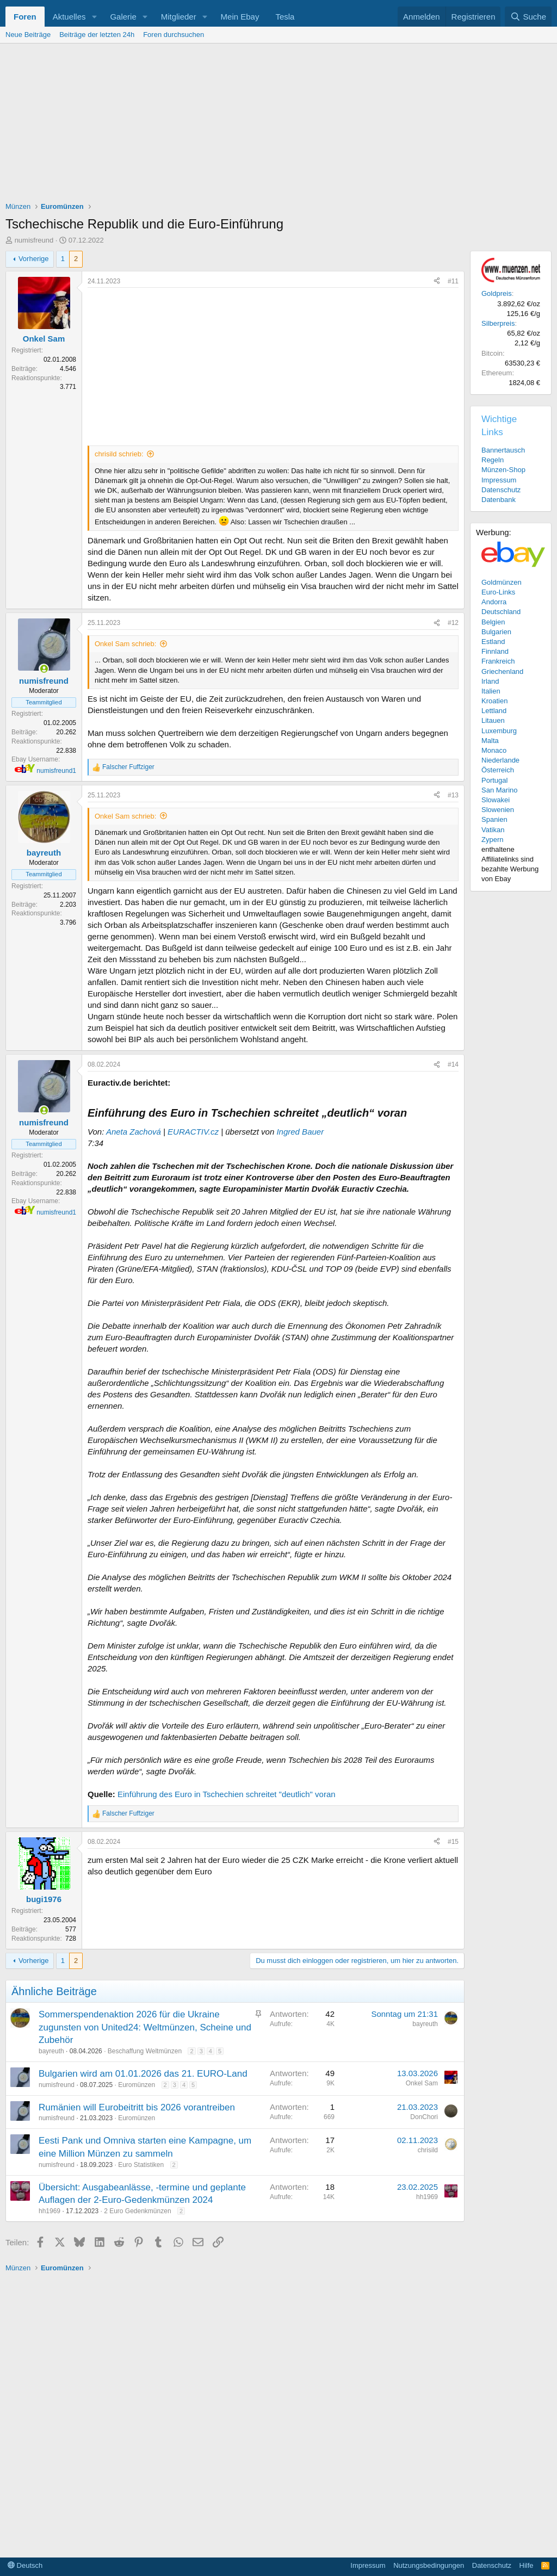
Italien (490, 691)
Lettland (493, 711)
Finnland (495, 651)
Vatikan (492, 830)
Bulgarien (496, 632)
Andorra (493, 602)
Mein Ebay (240, 16)
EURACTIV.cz (193, 1131)
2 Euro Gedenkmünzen (137, 2211)
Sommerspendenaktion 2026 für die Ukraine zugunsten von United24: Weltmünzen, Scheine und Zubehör (145, 2027)
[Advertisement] (278, 125)
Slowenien (497, 810)
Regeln (492, 460)
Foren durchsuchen (173, 34)
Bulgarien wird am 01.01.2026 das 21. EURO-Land (143, 2074)
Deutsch (25, 2565)
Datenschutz (501, 490)
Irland (490, 681)
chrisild (428, 2150)
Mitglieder (178, 16)
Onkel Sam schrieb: (125, 644)
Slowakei (495, 800)
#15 (453, 1842)
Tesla (284, 16)
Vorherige (33, 259)
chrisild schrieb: (119, 454)
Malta (490, 740)
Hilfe (526, 2565)
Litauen (493, 720)
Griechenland (502, 671)
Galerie (123, 16)
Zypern (492, 839)
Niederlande (500, 760)
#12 (453, 623)
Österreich (497, 770)
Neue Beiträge (28, 34)
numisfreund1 (56, 771)
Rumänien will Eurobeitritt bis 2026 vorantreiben (137, 2107)
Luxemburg (499, 731)
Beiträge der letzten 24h (96, 34)
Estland (493, 641)
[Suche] (528, 17)
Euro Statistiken (141, 2165)
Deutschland (501, 612)
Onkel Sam (422, 2083)
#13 (453, 795)
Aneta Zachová (133, 1131)
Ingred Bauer (300, 1131)
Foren (25, 16)
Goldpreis (496, 293)
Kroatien (494, 701)
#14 (453, 1064)
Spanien (494, 819)
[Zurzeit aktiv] (44, 669)
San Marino (499, 790)
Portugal (494, 780)
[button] (94, 17)
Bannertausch (503, 450)
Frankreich (498, 661)
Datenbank (498, 500)
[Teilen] (437, 281)
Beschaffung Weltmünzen (145, 2051)
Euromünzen (136, 2085)
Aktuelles (69, 16)
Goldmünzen (501, 582)
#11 (453, 281)
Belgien (493, 622)
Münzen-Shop (503, 470)
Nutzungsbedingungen (428, 2565)
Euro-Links (498, 592)
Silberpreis (498, 323)
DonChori (424, 2117)
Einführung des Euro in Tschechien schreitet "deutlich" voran (226, 1794)
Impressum (498, 480)
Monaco (493, 750)
